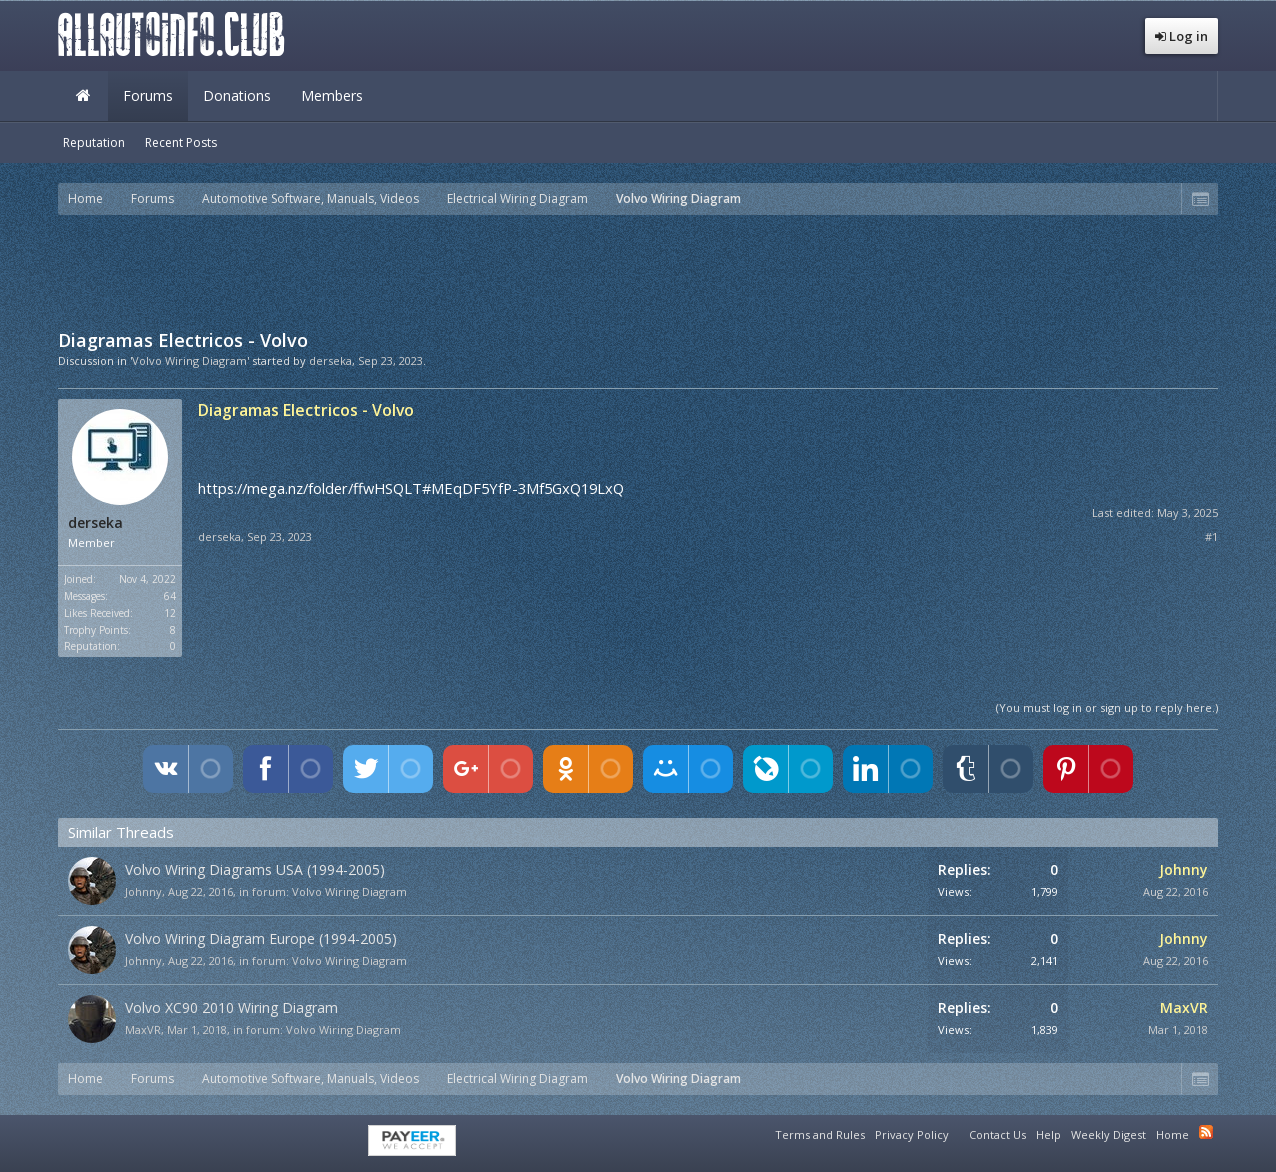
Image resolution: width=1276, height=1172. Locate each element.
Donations (237, 95)
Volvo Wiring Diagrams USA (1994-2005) (255, 869)
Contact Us (997, 1134)
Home (83, 96)
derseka (330, 360)
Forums (148, 95)
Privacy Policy (912, 1134)
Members (332, 95)
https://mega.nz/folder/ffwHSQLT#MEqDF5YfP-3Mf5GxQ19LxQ (411, 488)
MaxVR (143, 1029)
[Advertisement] (638, 270)
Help (1048, 1134)
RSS (1206, 1132)
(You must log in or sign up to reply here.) (1107, 707)
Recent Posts (181, 142)
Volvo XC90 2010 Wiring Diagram (231, 1007)
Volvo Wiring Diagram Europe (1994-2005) (261, 938)
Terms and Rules (820, 1134)
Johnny (143, 891)
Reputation (94, 142)
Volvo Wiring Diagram (349, 891)
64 (170, 596)
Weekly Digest (1108, 1134)
